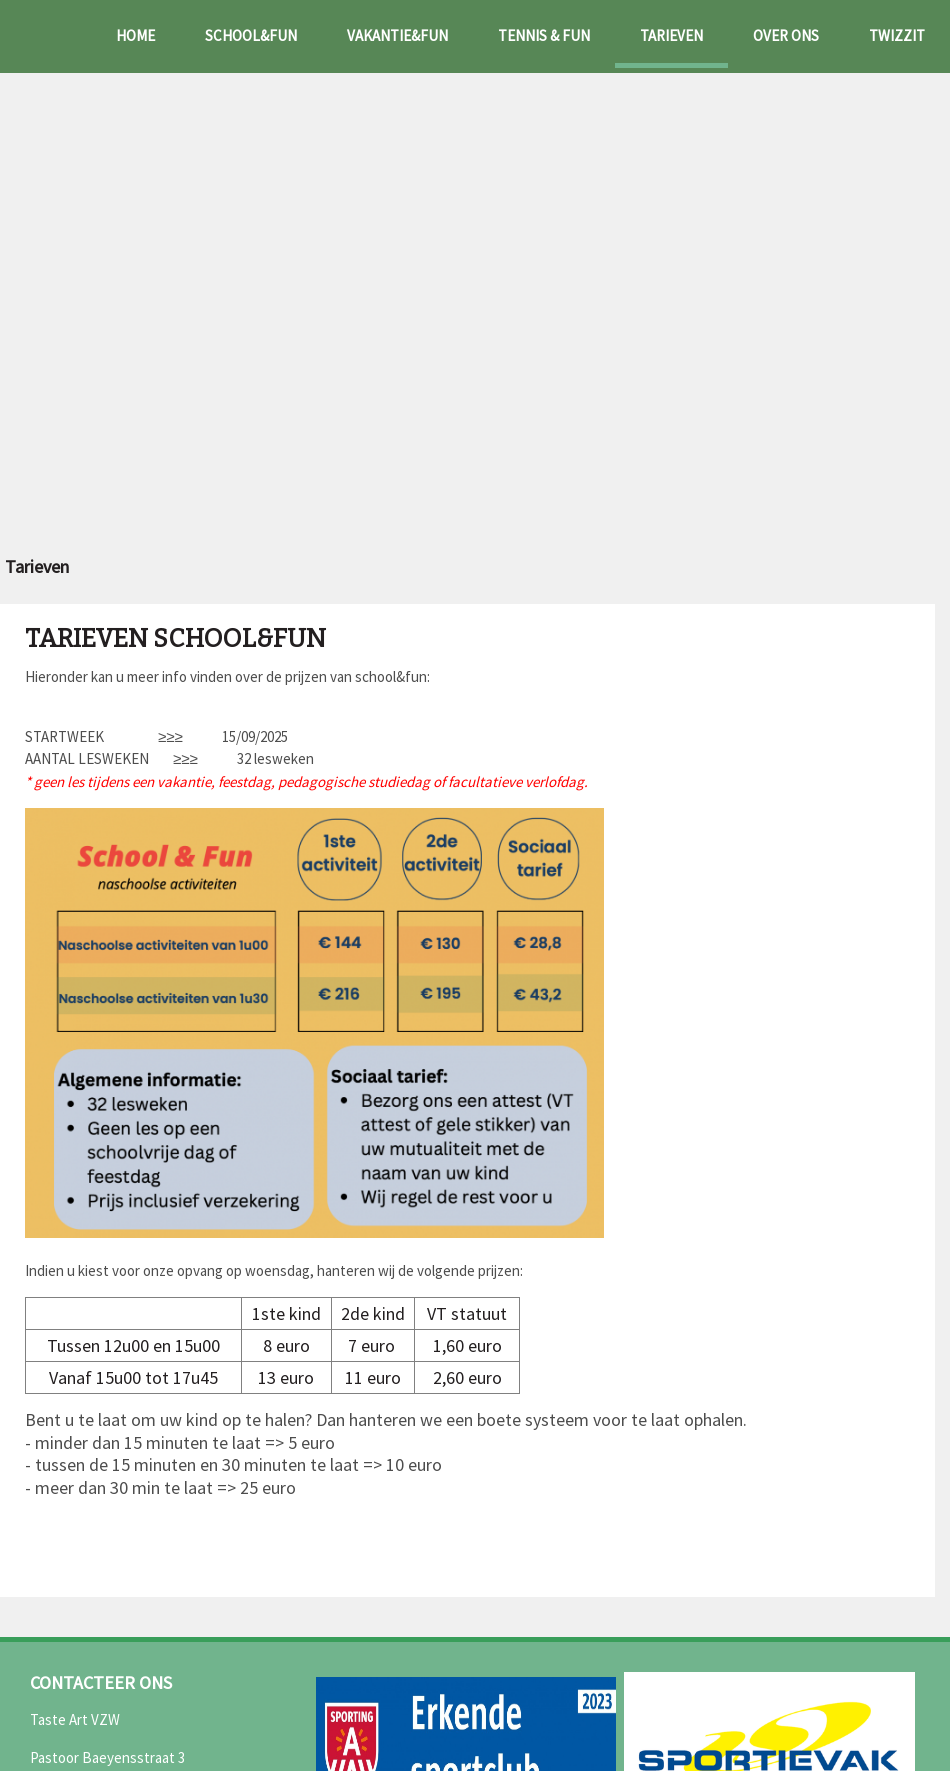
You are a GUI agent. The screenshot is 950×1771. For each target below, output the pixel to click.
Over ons (786, 35)
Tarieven (671, 35)
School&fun (251, 35)
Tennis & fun (544, 35)
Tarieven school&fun (175, 639)
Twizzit (897, 35)
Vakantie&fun (397, 35)
